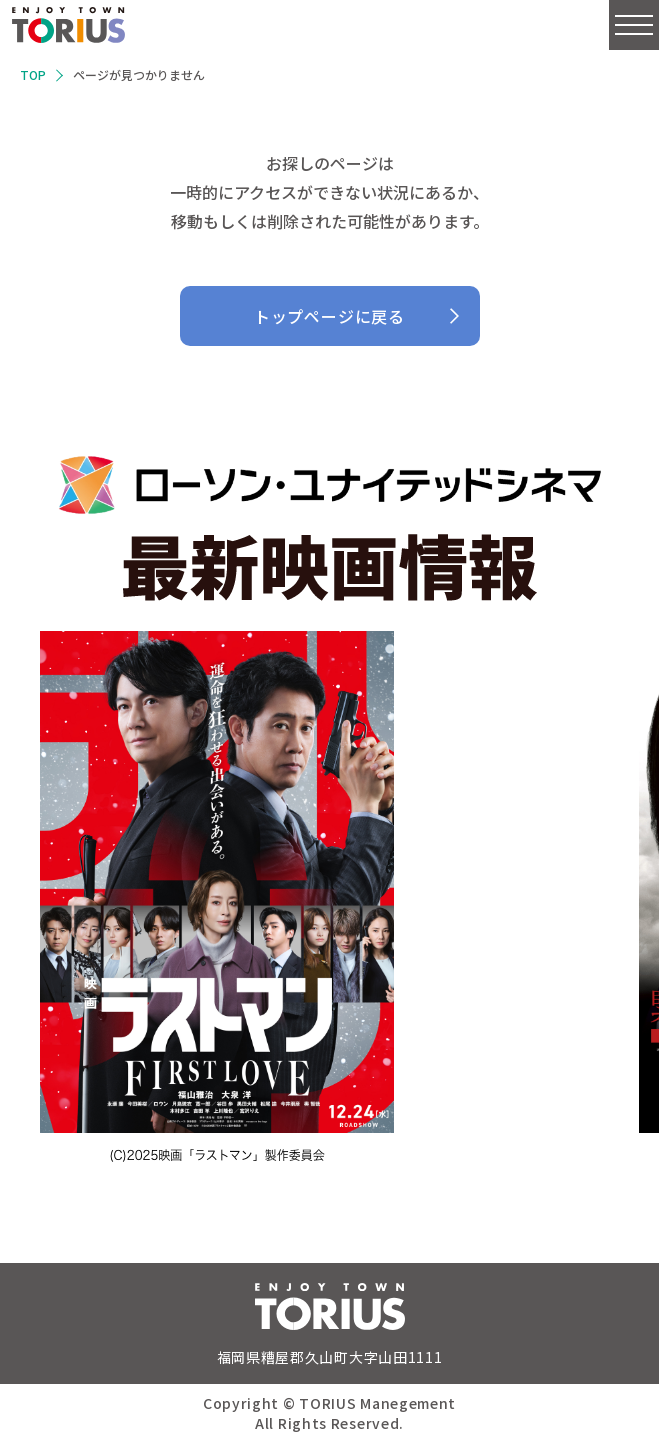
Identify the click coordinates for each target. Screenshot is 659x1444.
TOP (33, 74)
